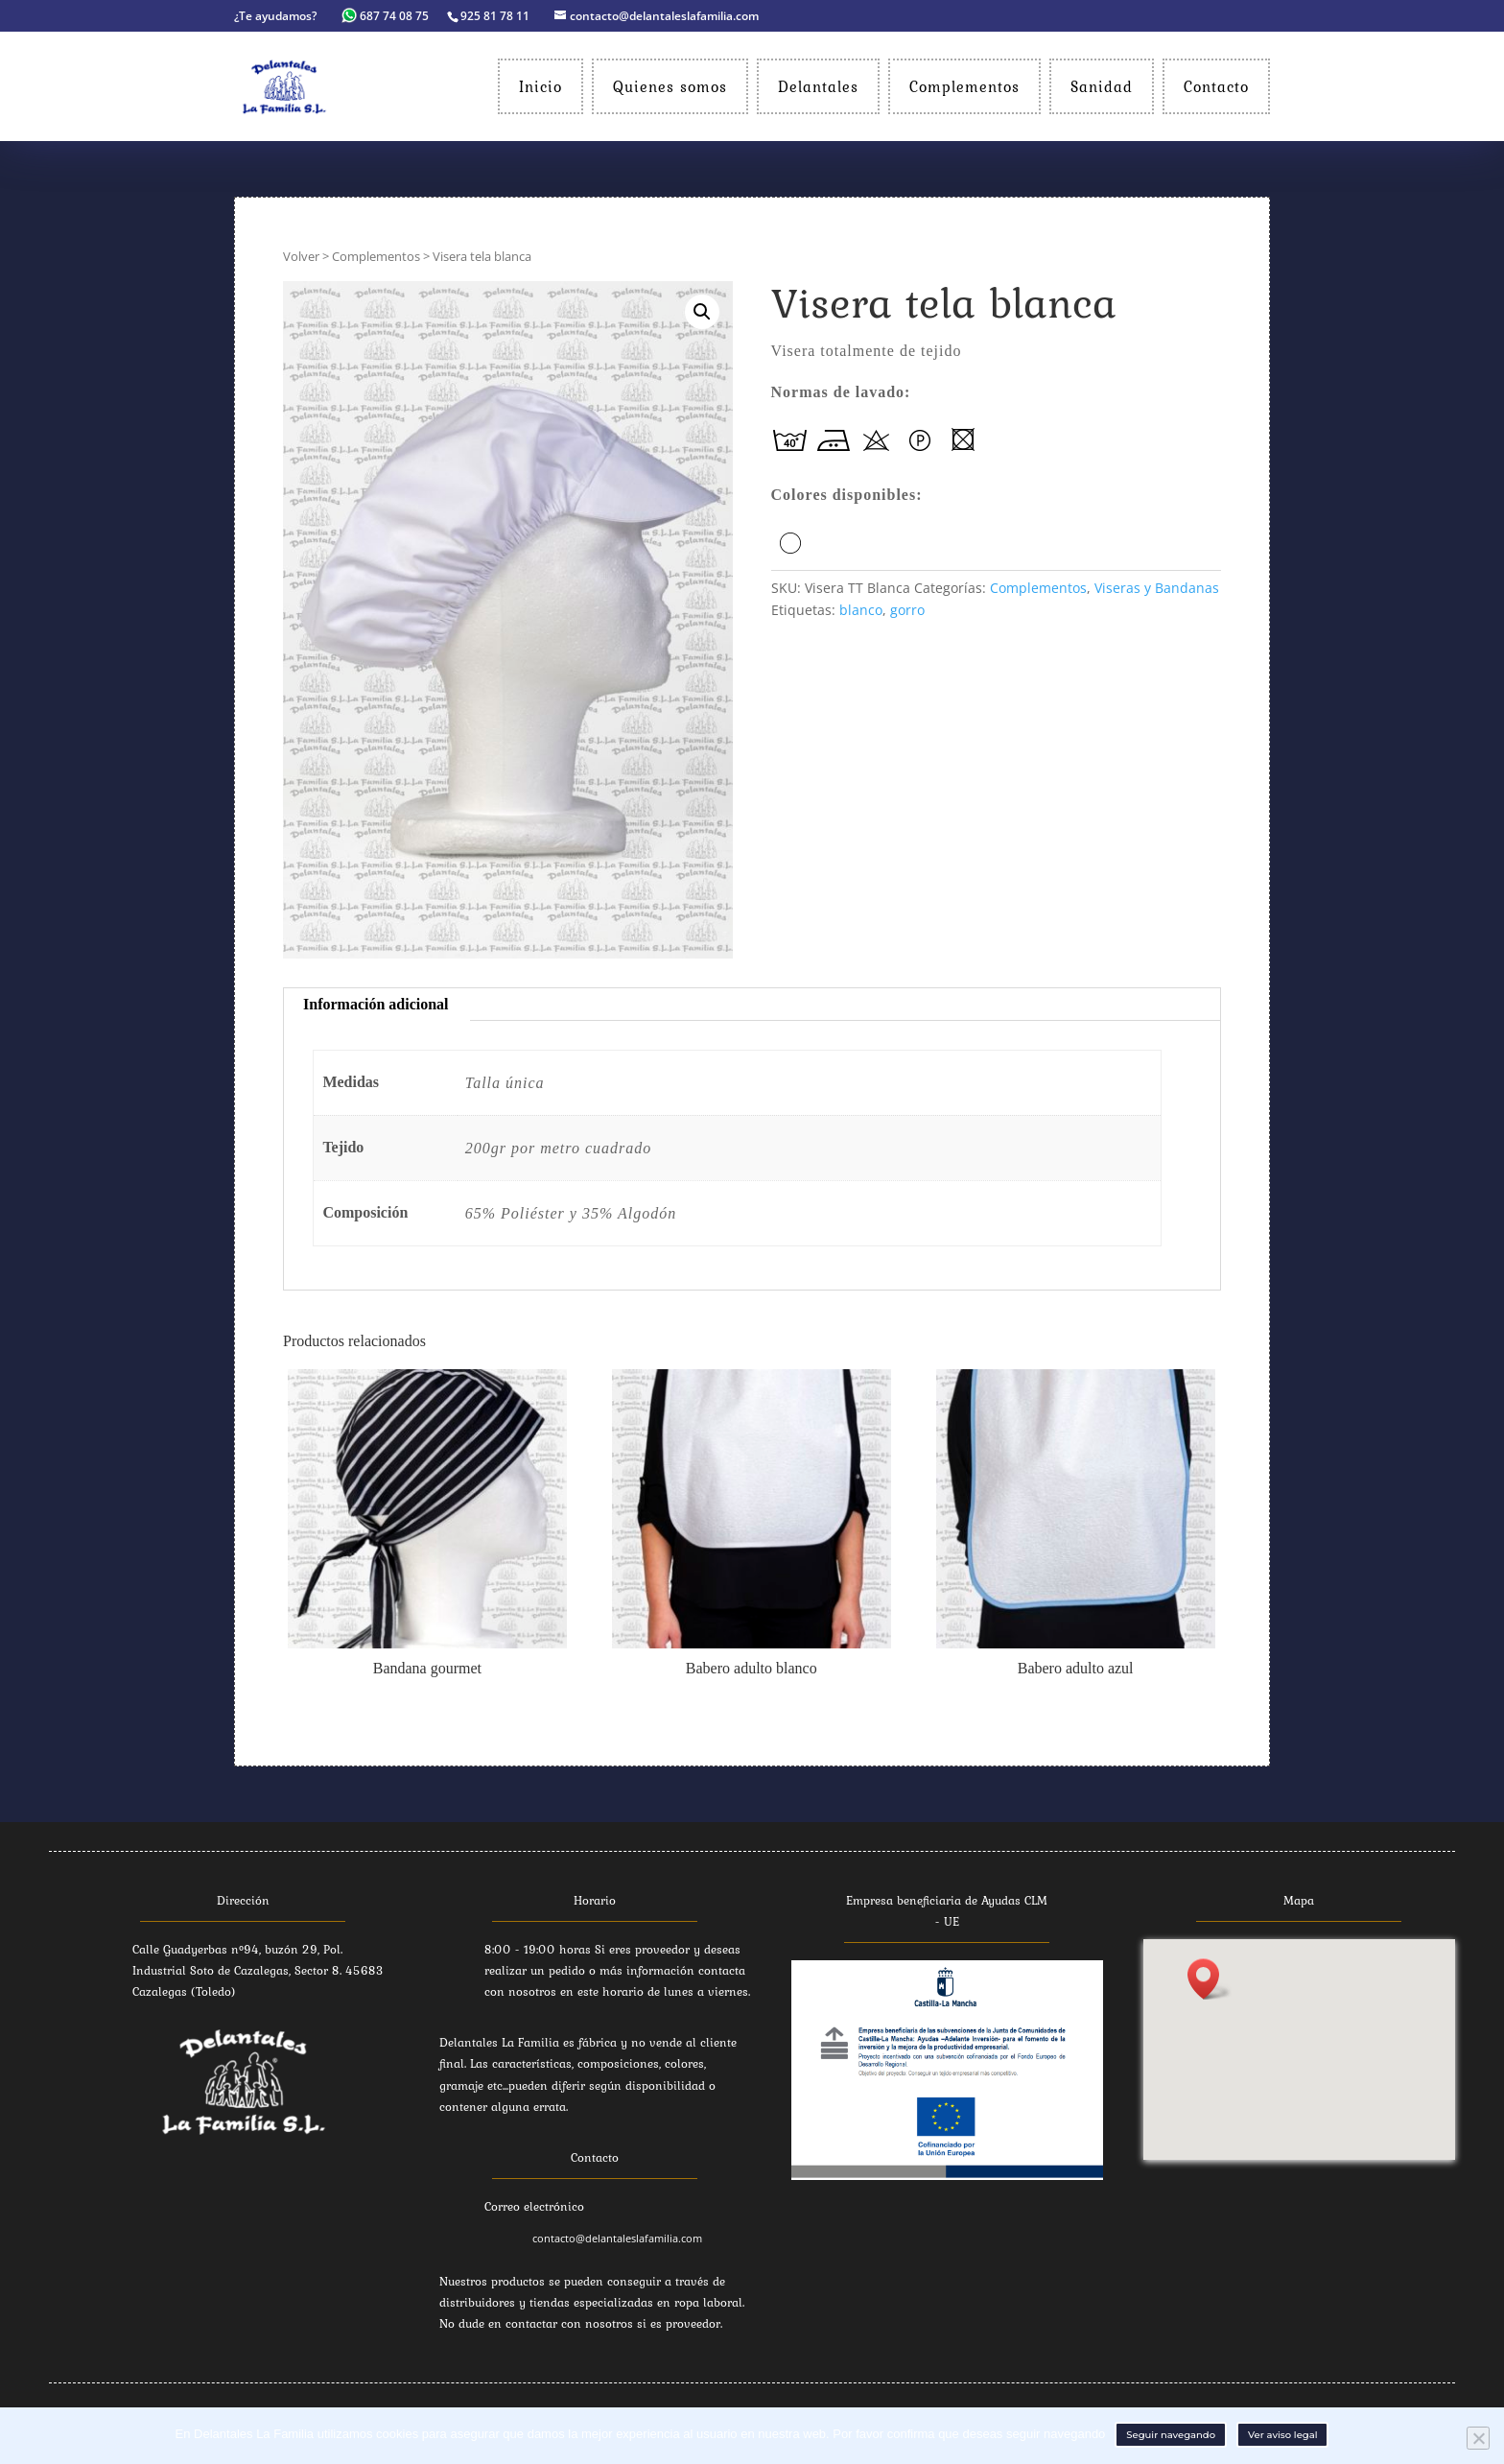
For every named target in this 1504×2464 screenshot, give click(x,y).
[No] (1478, 2438)
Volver (301, 256)
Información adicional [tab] (376, 1004)
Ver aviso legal (1282, 2434)
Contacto (1216, 86)
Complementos (964, 86)
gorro (907, 610)
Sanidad (1101, 86)
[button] (1209, 1979)
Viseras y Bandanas (1156, 588)
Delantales (818, 86)
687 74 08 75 (386, 16)
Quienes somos (670, 86)
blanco (860, 610)
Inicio (540, 86)
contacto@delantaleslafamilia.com (617, 2238)
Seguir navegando (1170, 2434)
